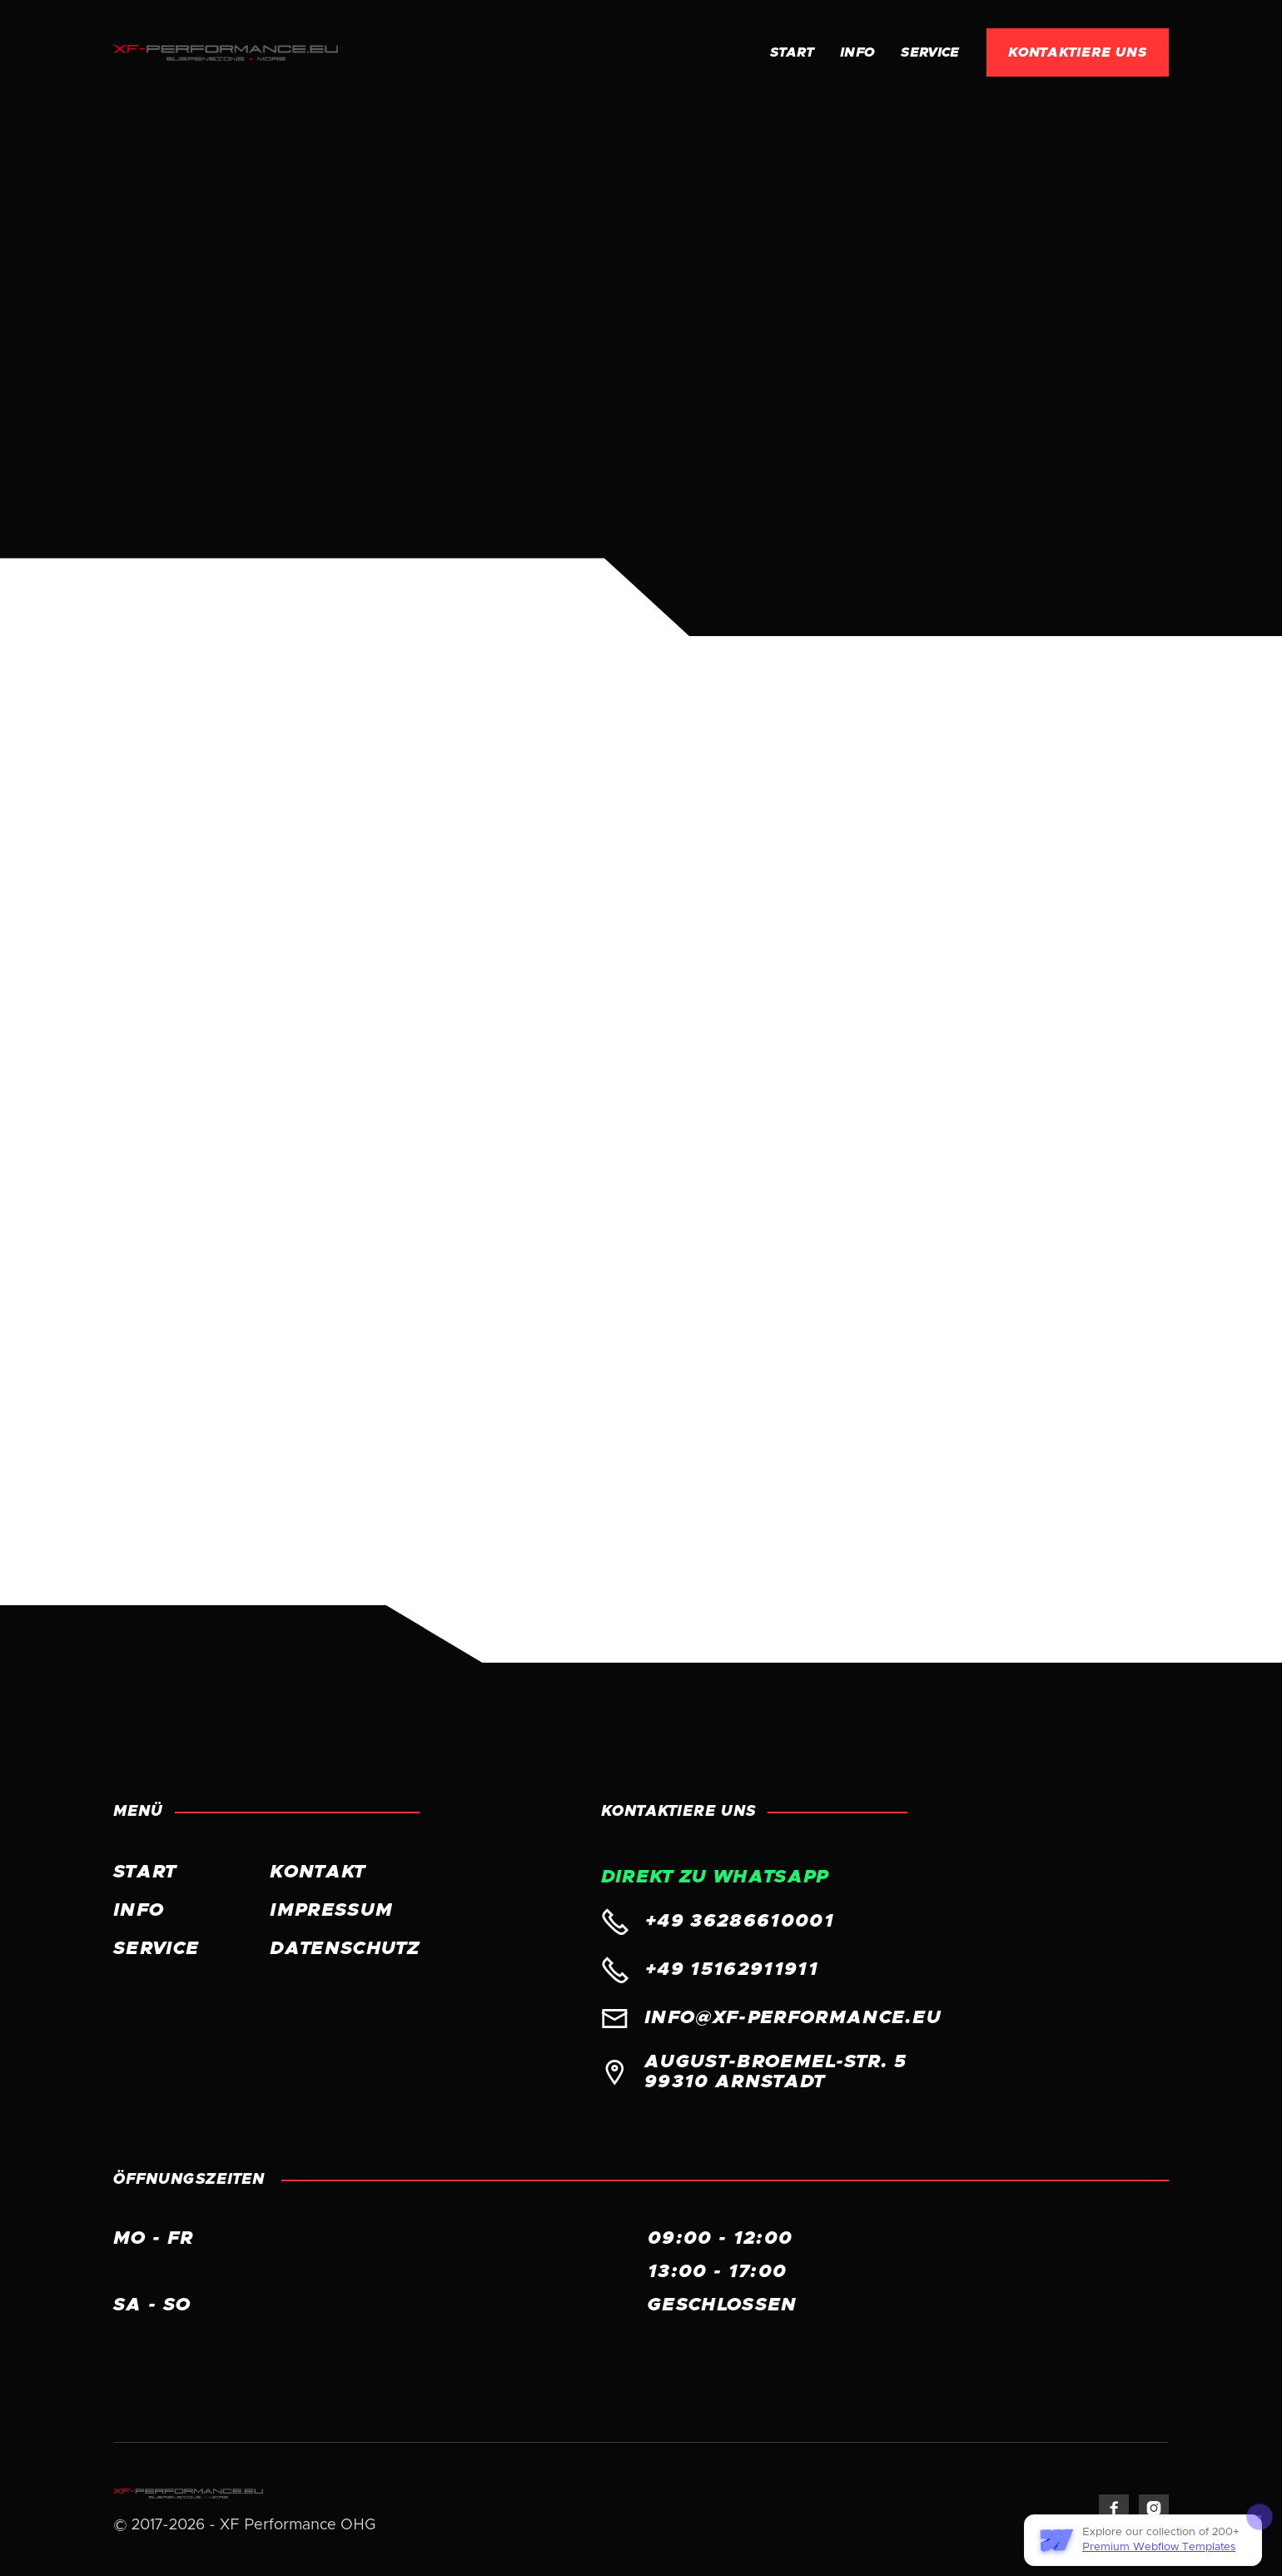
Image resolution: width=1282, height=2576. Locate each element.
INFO (857, 52)
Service (930, 52)
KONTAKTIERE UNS (1077, 52)
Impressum (331, 1911)
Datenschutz (345, 1949)
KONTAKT (317, 1872)
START (144, 1872)
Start (791, 52)
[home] (225, 52)
